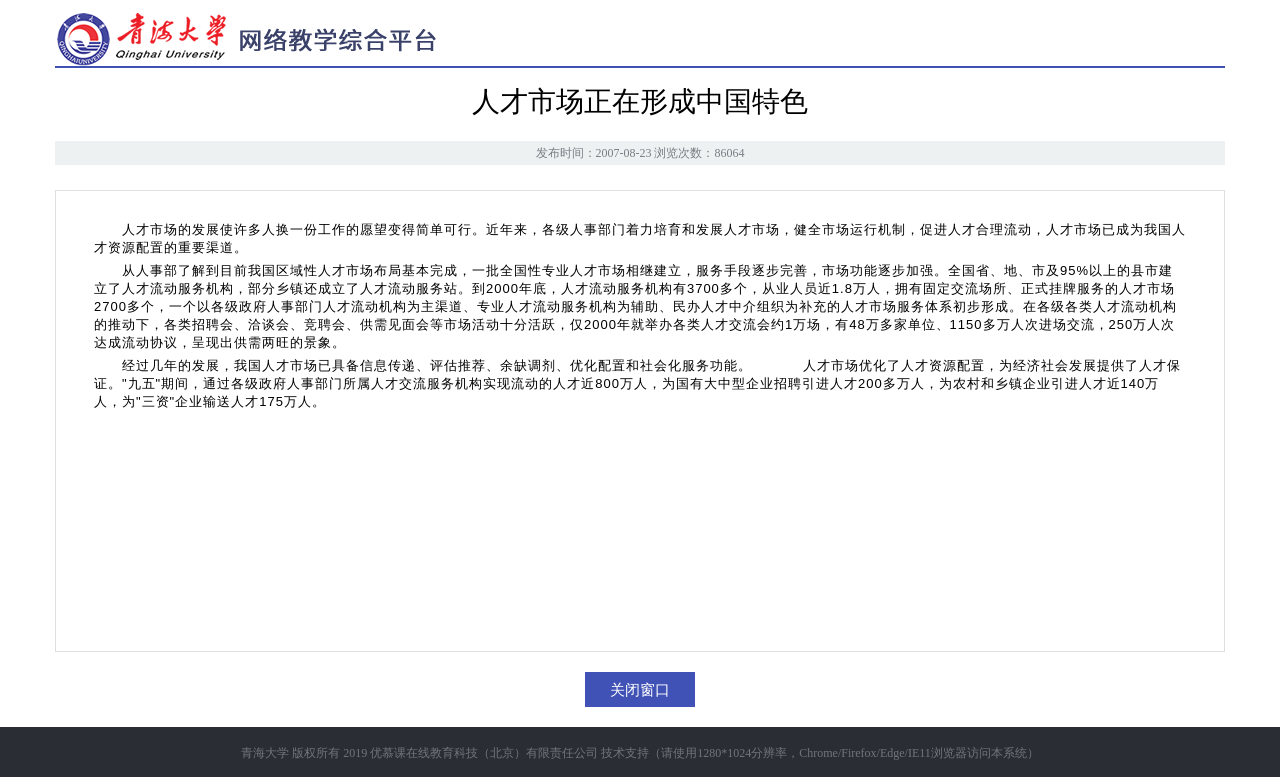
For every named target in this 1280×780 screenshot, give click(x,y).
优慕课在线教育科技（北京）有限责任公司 (484, 753)
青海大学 (265, 753)
